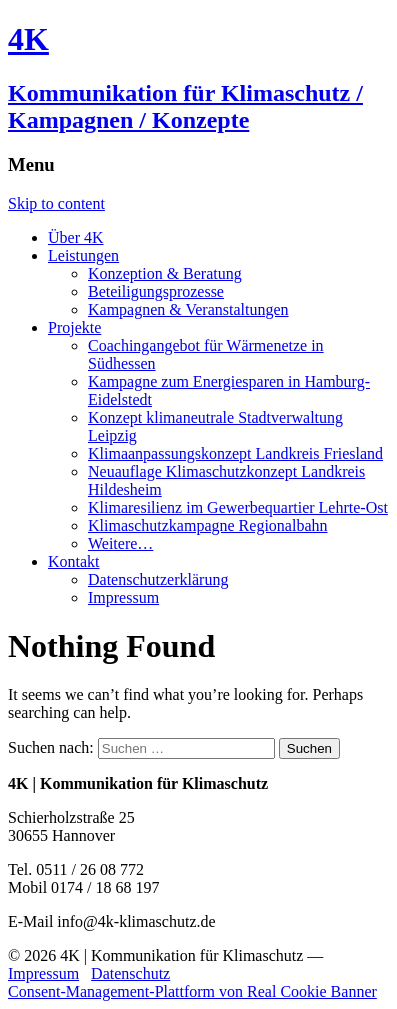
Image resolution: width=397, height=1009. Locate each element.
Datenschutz (130, 973)
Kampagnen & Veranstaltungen (188, 309)
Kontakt (74, 561)
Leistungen (83, 255)
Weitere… (120, 543)
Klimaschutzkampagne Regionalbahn (207, 525)
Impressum (123, 597)
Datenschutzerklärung (158, 579)
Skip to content (56, 203)
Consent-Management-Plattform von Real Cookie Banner (192, 991)
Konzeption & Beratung (165, 273)
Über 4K (76, 237)
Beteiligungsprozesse (156, 291)
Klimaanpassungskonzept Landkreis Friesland (235, 453)
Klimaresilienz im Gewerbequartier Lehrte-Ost (238, 507)
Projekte (74, 327)
